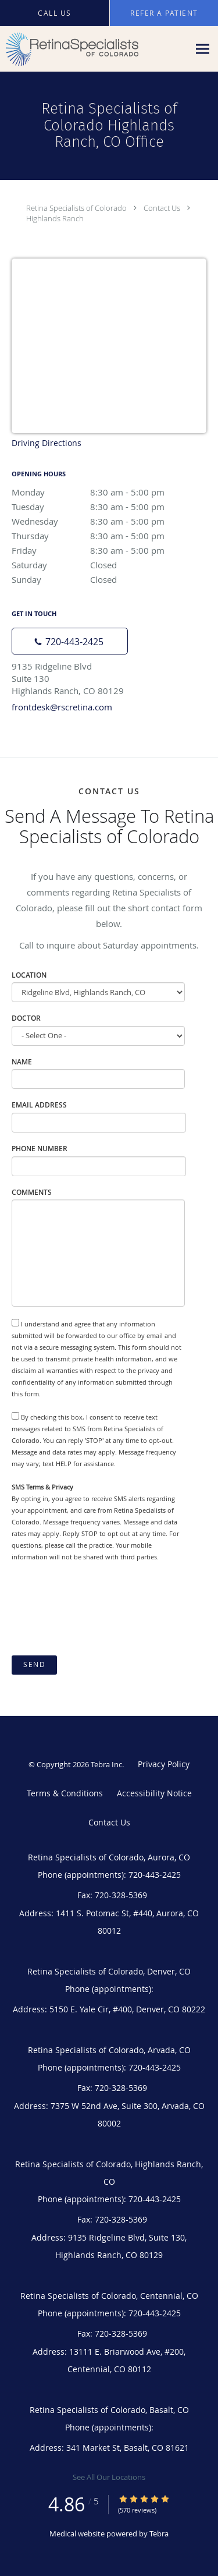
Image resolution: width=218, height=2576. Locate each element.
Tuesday (109, 506)
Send (34, 1664)
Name (22, 1062)
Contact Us (162, 208)
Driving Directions (46, 442)
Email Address (39, 1105)
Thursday (109, 536)
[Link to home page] (94, 49)
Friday (109, 550)
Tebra (159, 2533)
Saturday (109, 565)
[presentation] (100, 1609)
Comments (32, 1192)
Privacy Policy (164, 1764)
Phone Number (39, 1148)
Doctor (26, 1018)
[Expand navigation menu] (203, 49)
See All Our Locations (109, 2477)
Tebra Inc (106, 1764)
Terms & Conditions (65, 1793)
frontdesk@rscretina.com (62, 707)
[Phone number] (70, 641)
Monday (109, 492)
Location (29, 975)
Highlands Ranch (55, 218)
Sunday (109, 579)
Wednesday (109, 521)
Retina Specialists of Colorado (76, 208)
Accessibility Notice (154, 1793)
